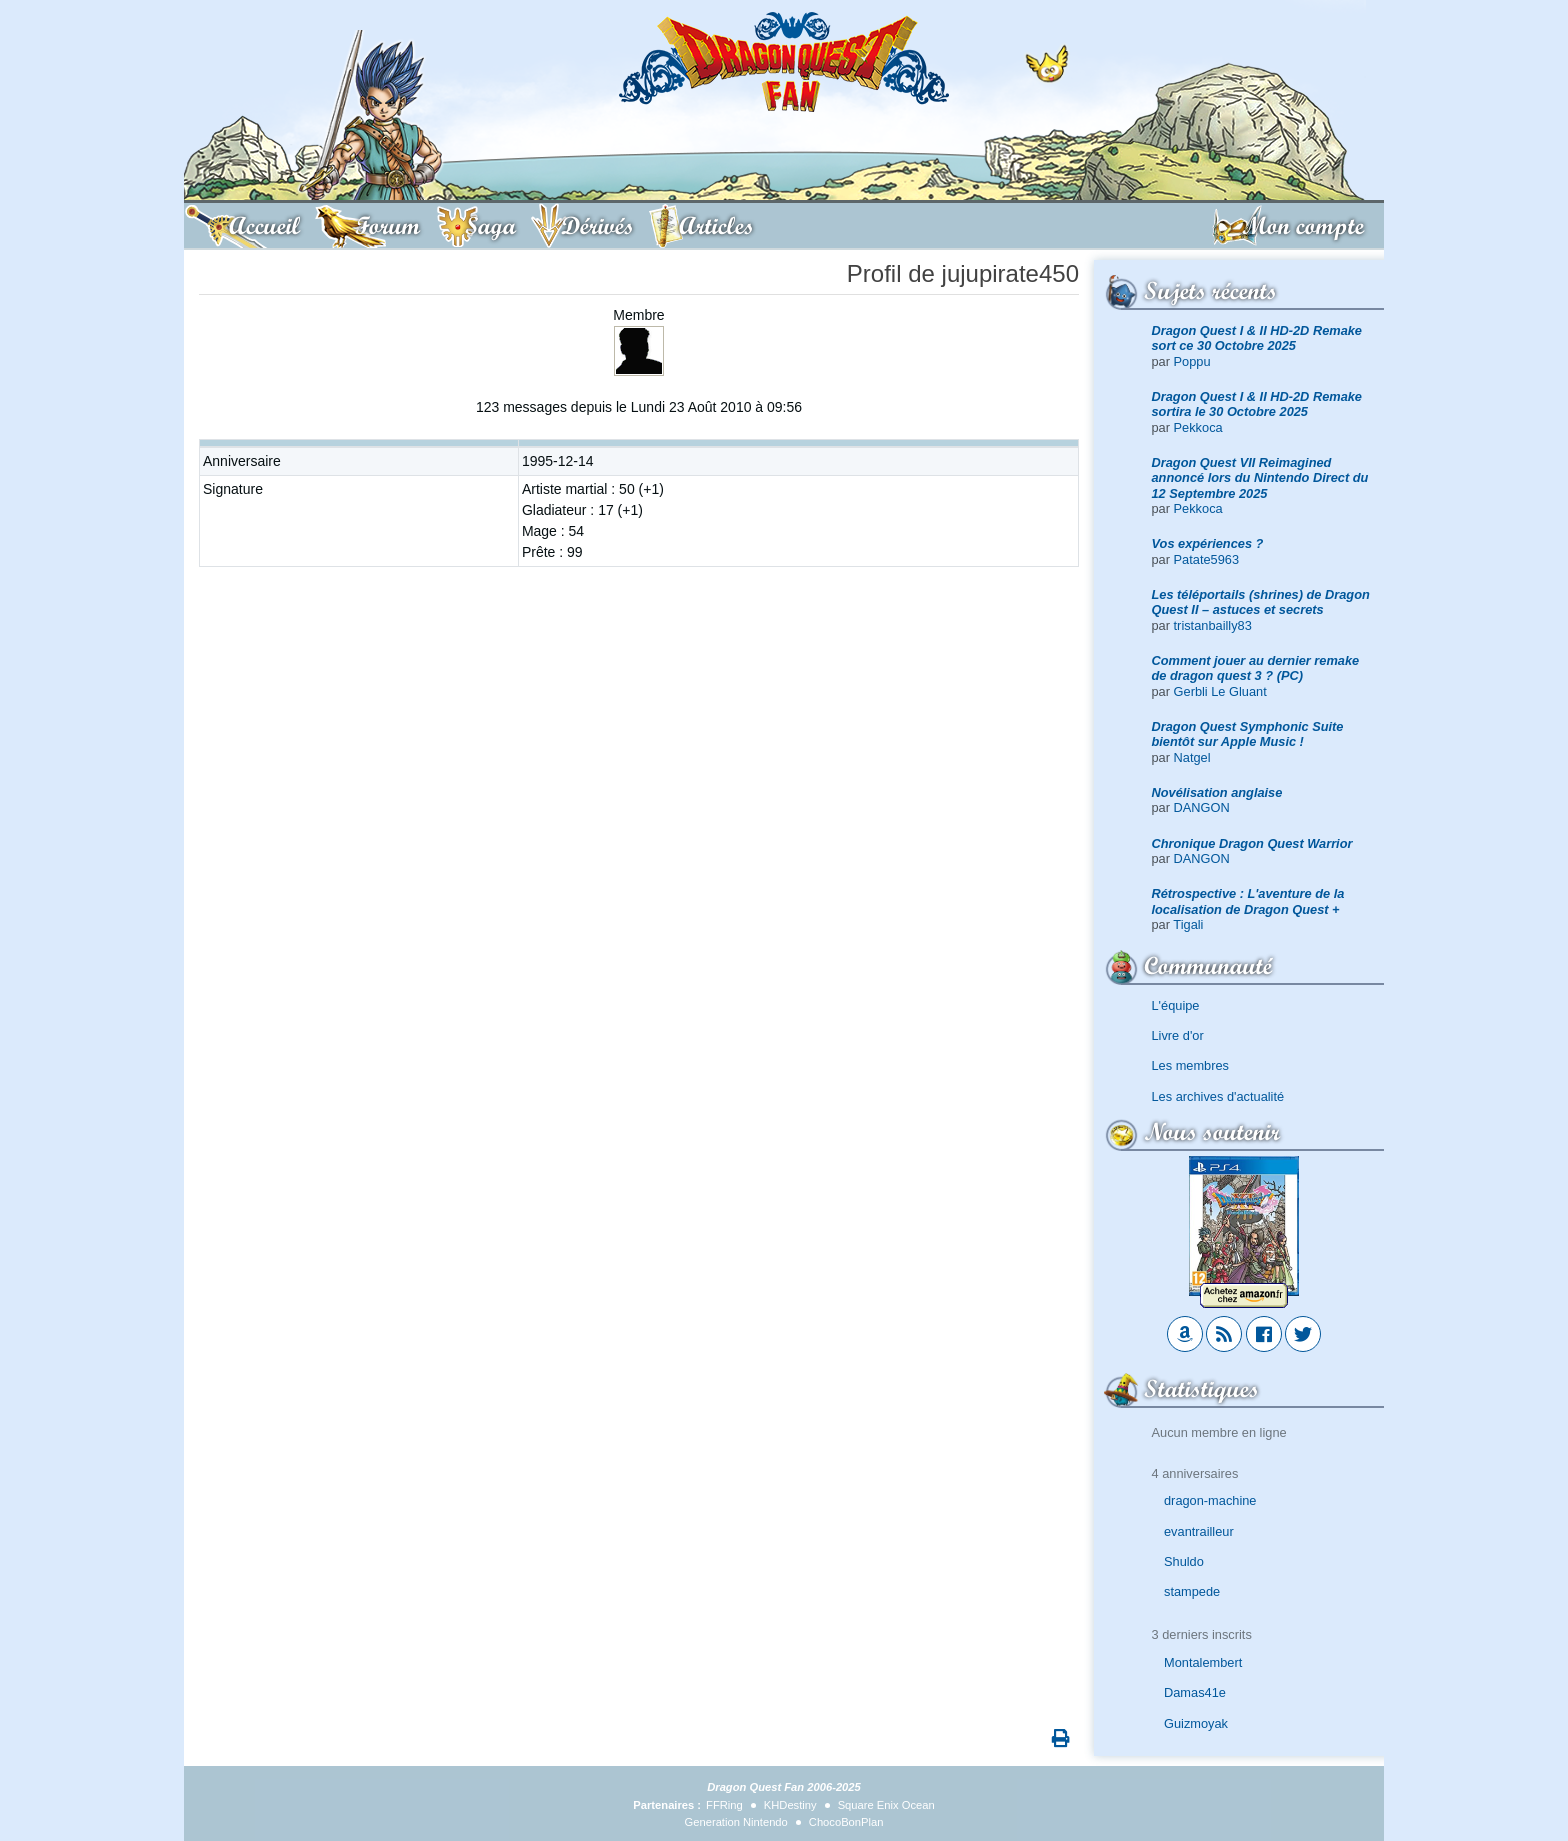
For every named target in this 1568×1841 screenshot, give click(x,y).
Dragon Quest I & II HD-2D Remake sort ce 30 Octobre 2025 (1257, 338)
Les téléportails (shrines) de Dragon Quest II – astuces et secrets (1261, 602)
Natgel (1192, 757)
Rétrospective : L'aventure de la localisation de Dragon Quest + (1248, 901)
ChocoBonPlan (846, 1822)
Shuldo (1184, 1561)
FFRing (724, 1805)
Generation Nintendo (736, 1822)
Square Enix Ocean (886, 1805)
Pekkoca (1198, 427)
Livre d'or (1178, 1035)
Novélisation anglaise (1217, 792)
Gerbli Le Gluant (1220, 691)
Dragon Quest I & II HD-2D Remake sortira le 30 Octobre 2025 (1257, 404)
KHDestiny (790, 1805)
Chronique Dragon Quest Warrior (1252, 843)
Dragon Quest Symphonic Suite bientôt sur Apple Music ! (1248, 734)
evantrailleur (1199, 1531)
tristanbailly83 (1213, 625)
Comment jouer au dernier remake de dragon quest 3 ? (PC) (1256, 668)
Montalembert (1203, 1662)
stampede (1192, 1591)
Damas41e (1195, 1692)
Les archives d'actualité (1218, 1096)
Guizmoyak (1196, 1723)
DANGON (1202, 807)
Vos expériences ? (1208, 543)
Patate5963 (1206, 559)
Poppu (1192, 361)
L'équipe (1176, 1005)
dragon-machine (1210, 1500)
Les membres (1191, 1065)
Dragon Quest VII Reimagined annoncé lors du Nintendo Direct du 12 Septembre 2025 (1260, 478)
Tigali (1188, 924)
